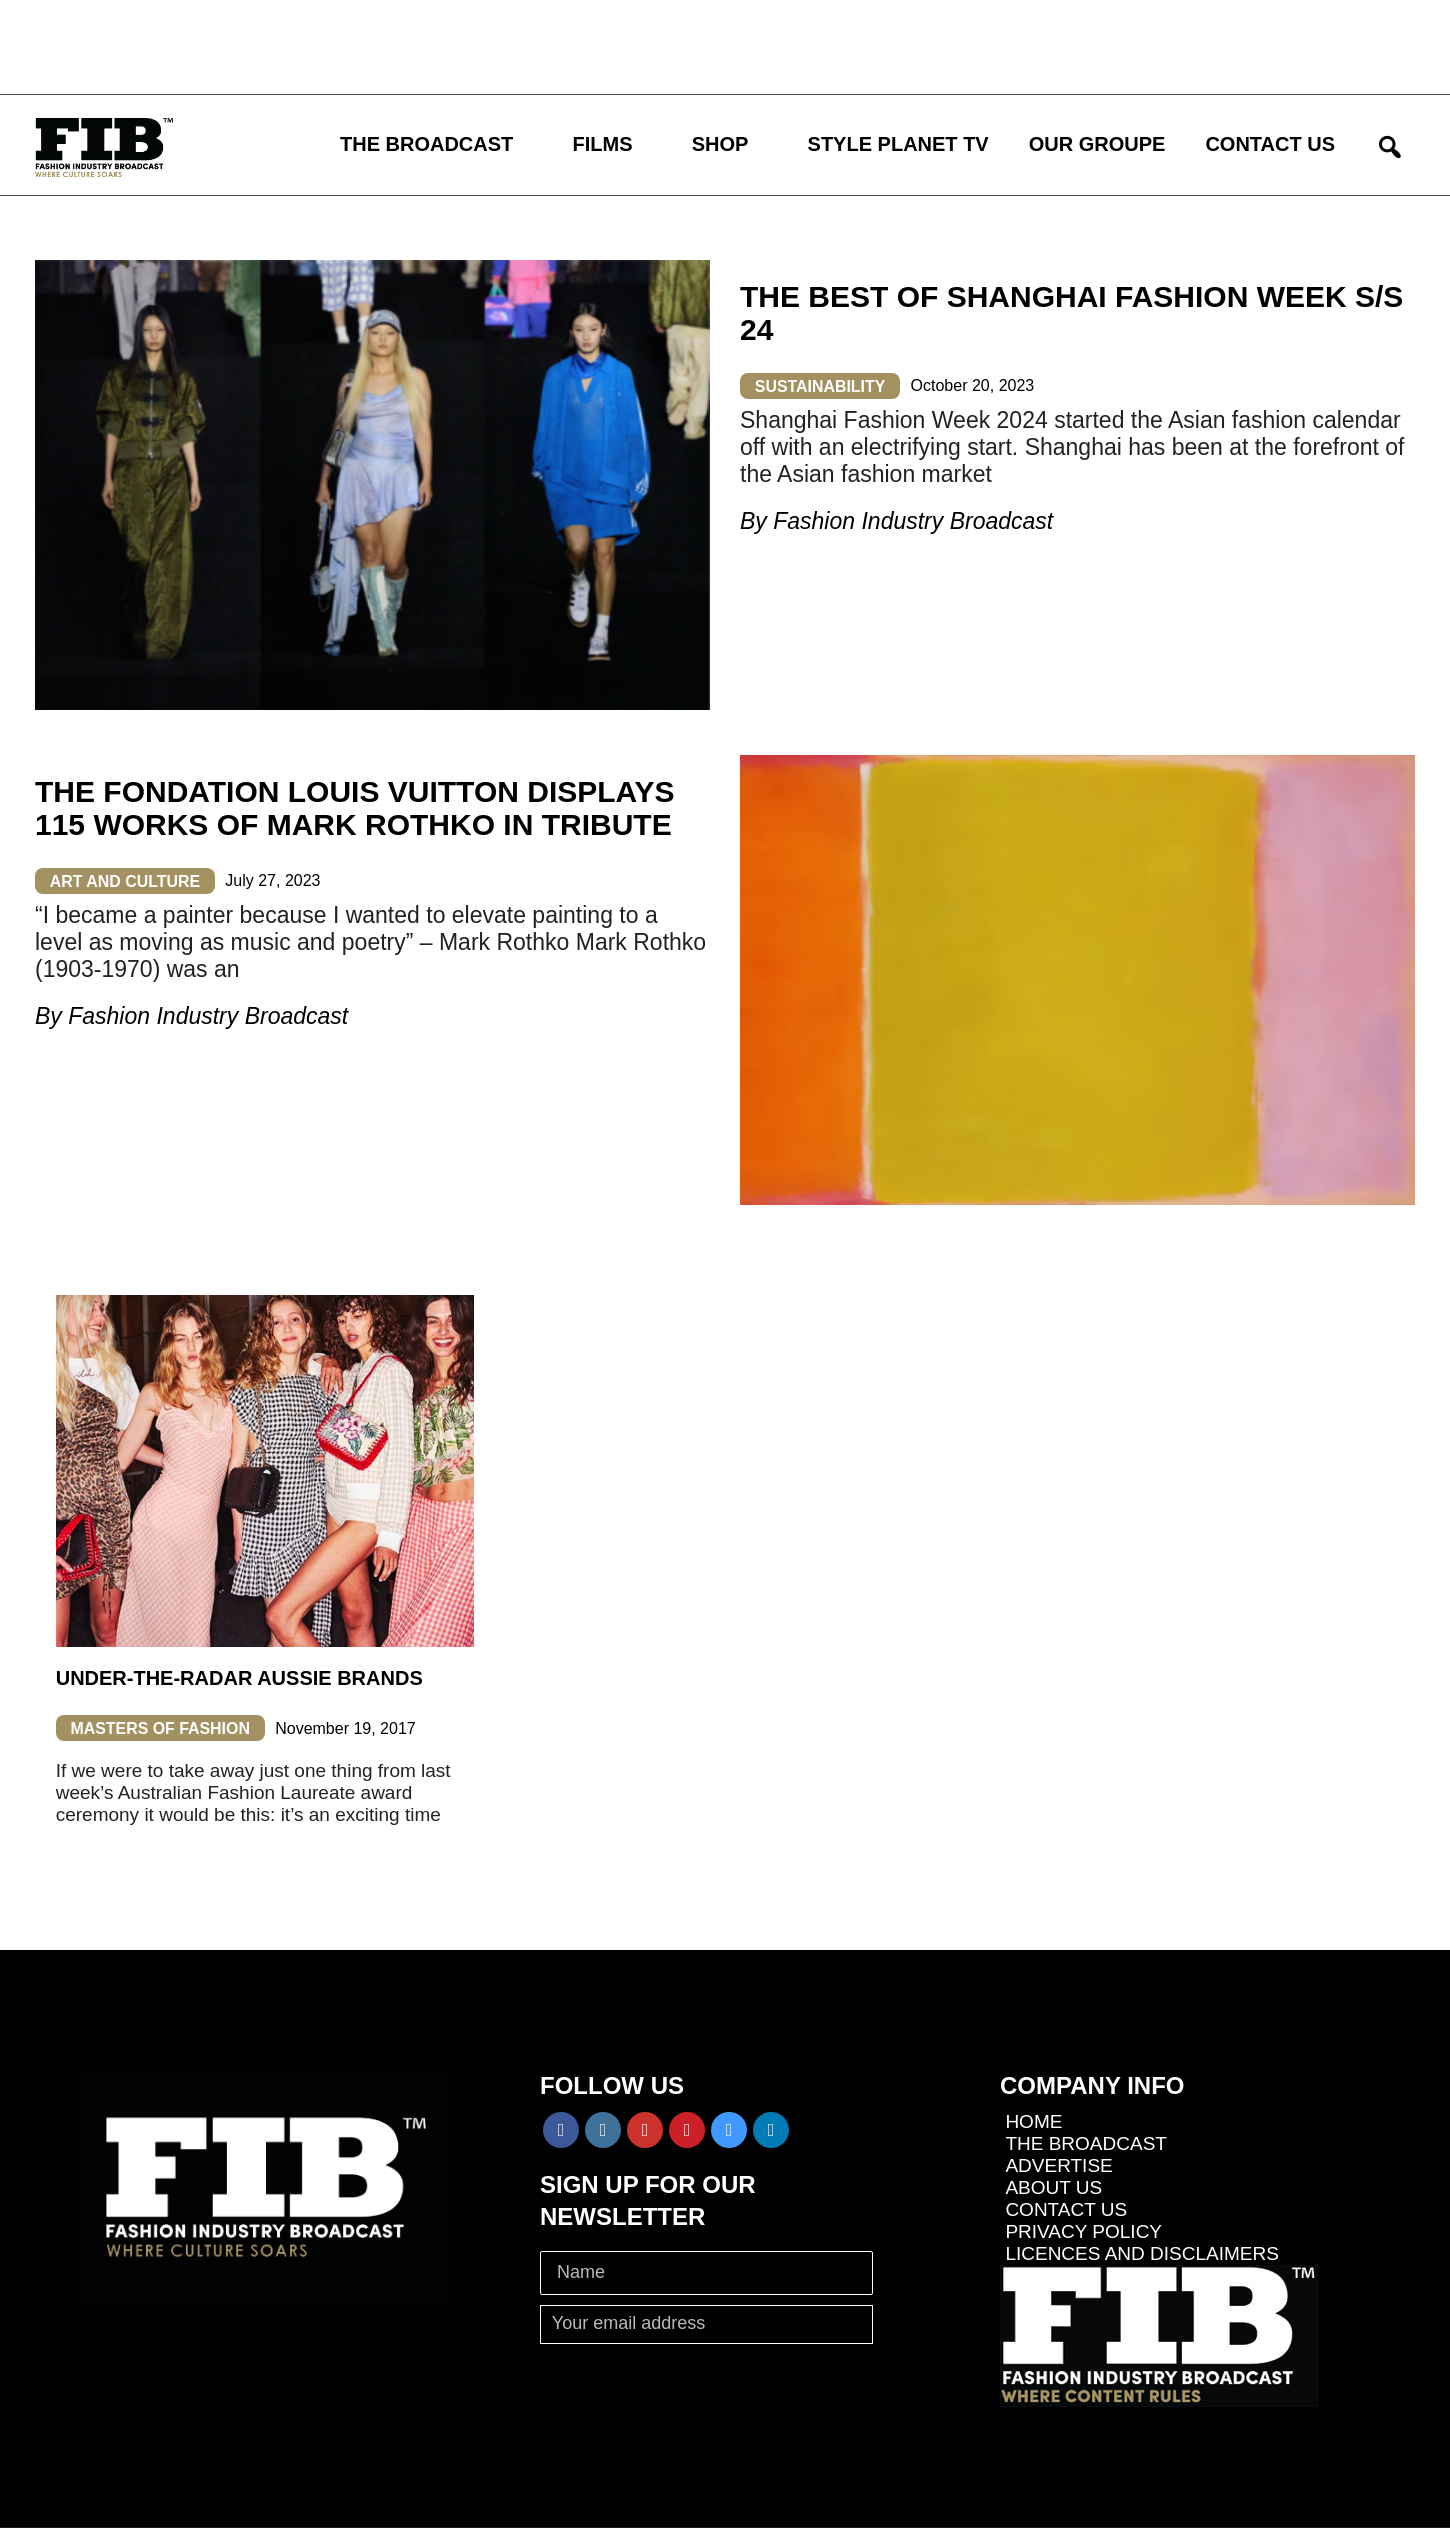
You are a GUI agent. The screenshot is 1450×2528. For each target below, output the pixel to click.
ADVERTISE (1058, 2165)
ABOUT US (1053, 2187)
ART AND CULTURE (125, 880)
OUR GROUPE (1097, 144)
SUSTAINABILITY (820, 385)
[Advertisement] (585, 45)
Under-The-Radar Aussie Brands (239, 1678)
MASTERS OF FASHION (161, 1728)
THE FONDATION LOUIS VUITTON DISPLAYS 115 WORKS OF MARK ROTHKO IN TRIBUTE (355, 808)
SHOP (720, 144)
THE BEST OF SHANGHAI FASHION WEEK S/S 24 (1071, 313)
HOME (1033, 2121)
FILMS (603, 144)
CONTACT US (1270, 144)
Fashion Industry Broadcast (913, 521)
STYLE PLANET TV (898, 144)
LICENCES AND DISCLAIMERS (1141, 2253)
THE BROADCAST (426, 144)
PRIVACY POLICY (1083, 2231)
